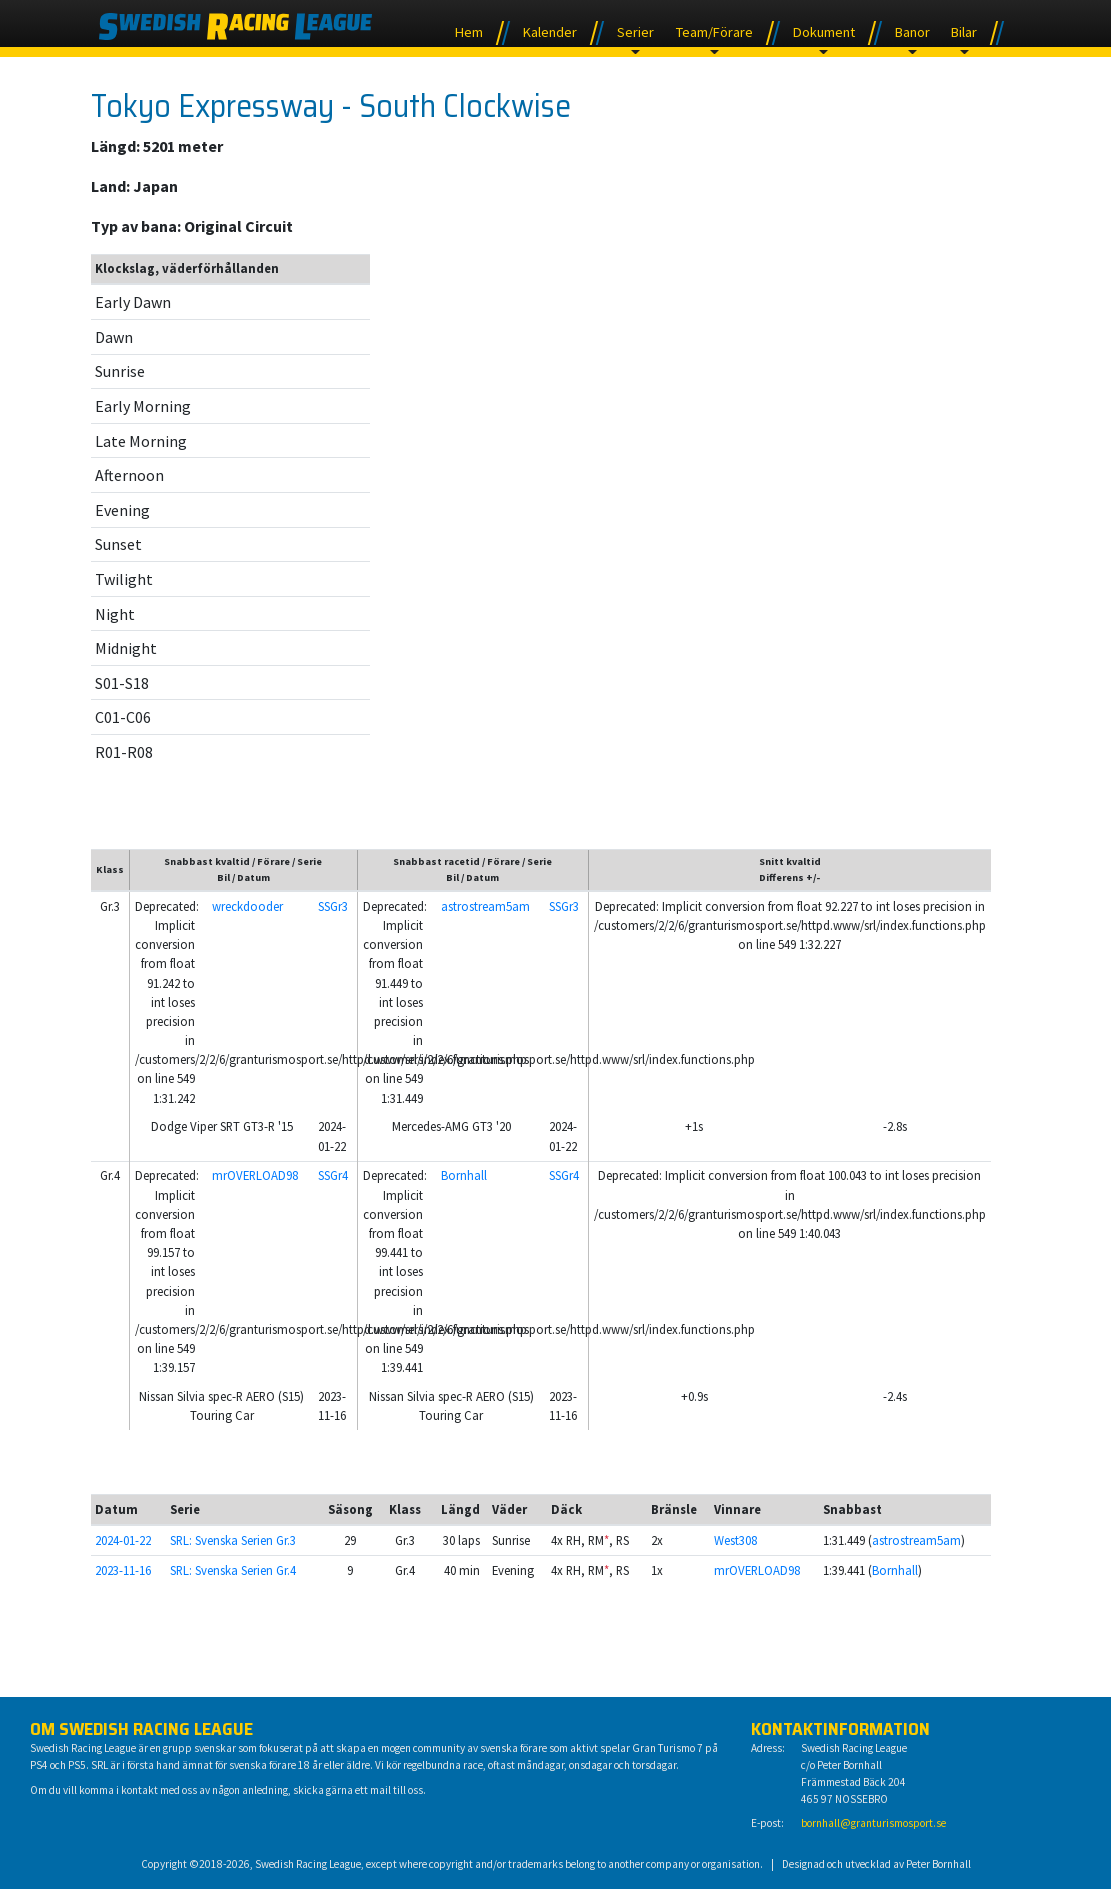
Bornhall (464, 1175)
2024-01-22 (123, 1540)
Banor (912, 32)
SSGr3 (333, 906)
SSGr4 (333, 1175)
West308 (735, 1540)
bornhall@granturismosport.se (873, 1823)
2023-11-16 (123, 1570)
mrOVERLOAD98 (255, 1175)
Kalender (550, 32)
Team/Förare (714, 32)
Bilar (964, 32)
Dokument (824, 32)
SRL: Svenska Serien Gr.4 (233, 1570)
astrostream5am (485, 906)
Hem (469, 32)
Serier (635, 32)
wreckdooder (247, 906)
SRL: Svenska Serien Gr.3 (233, 1540)
